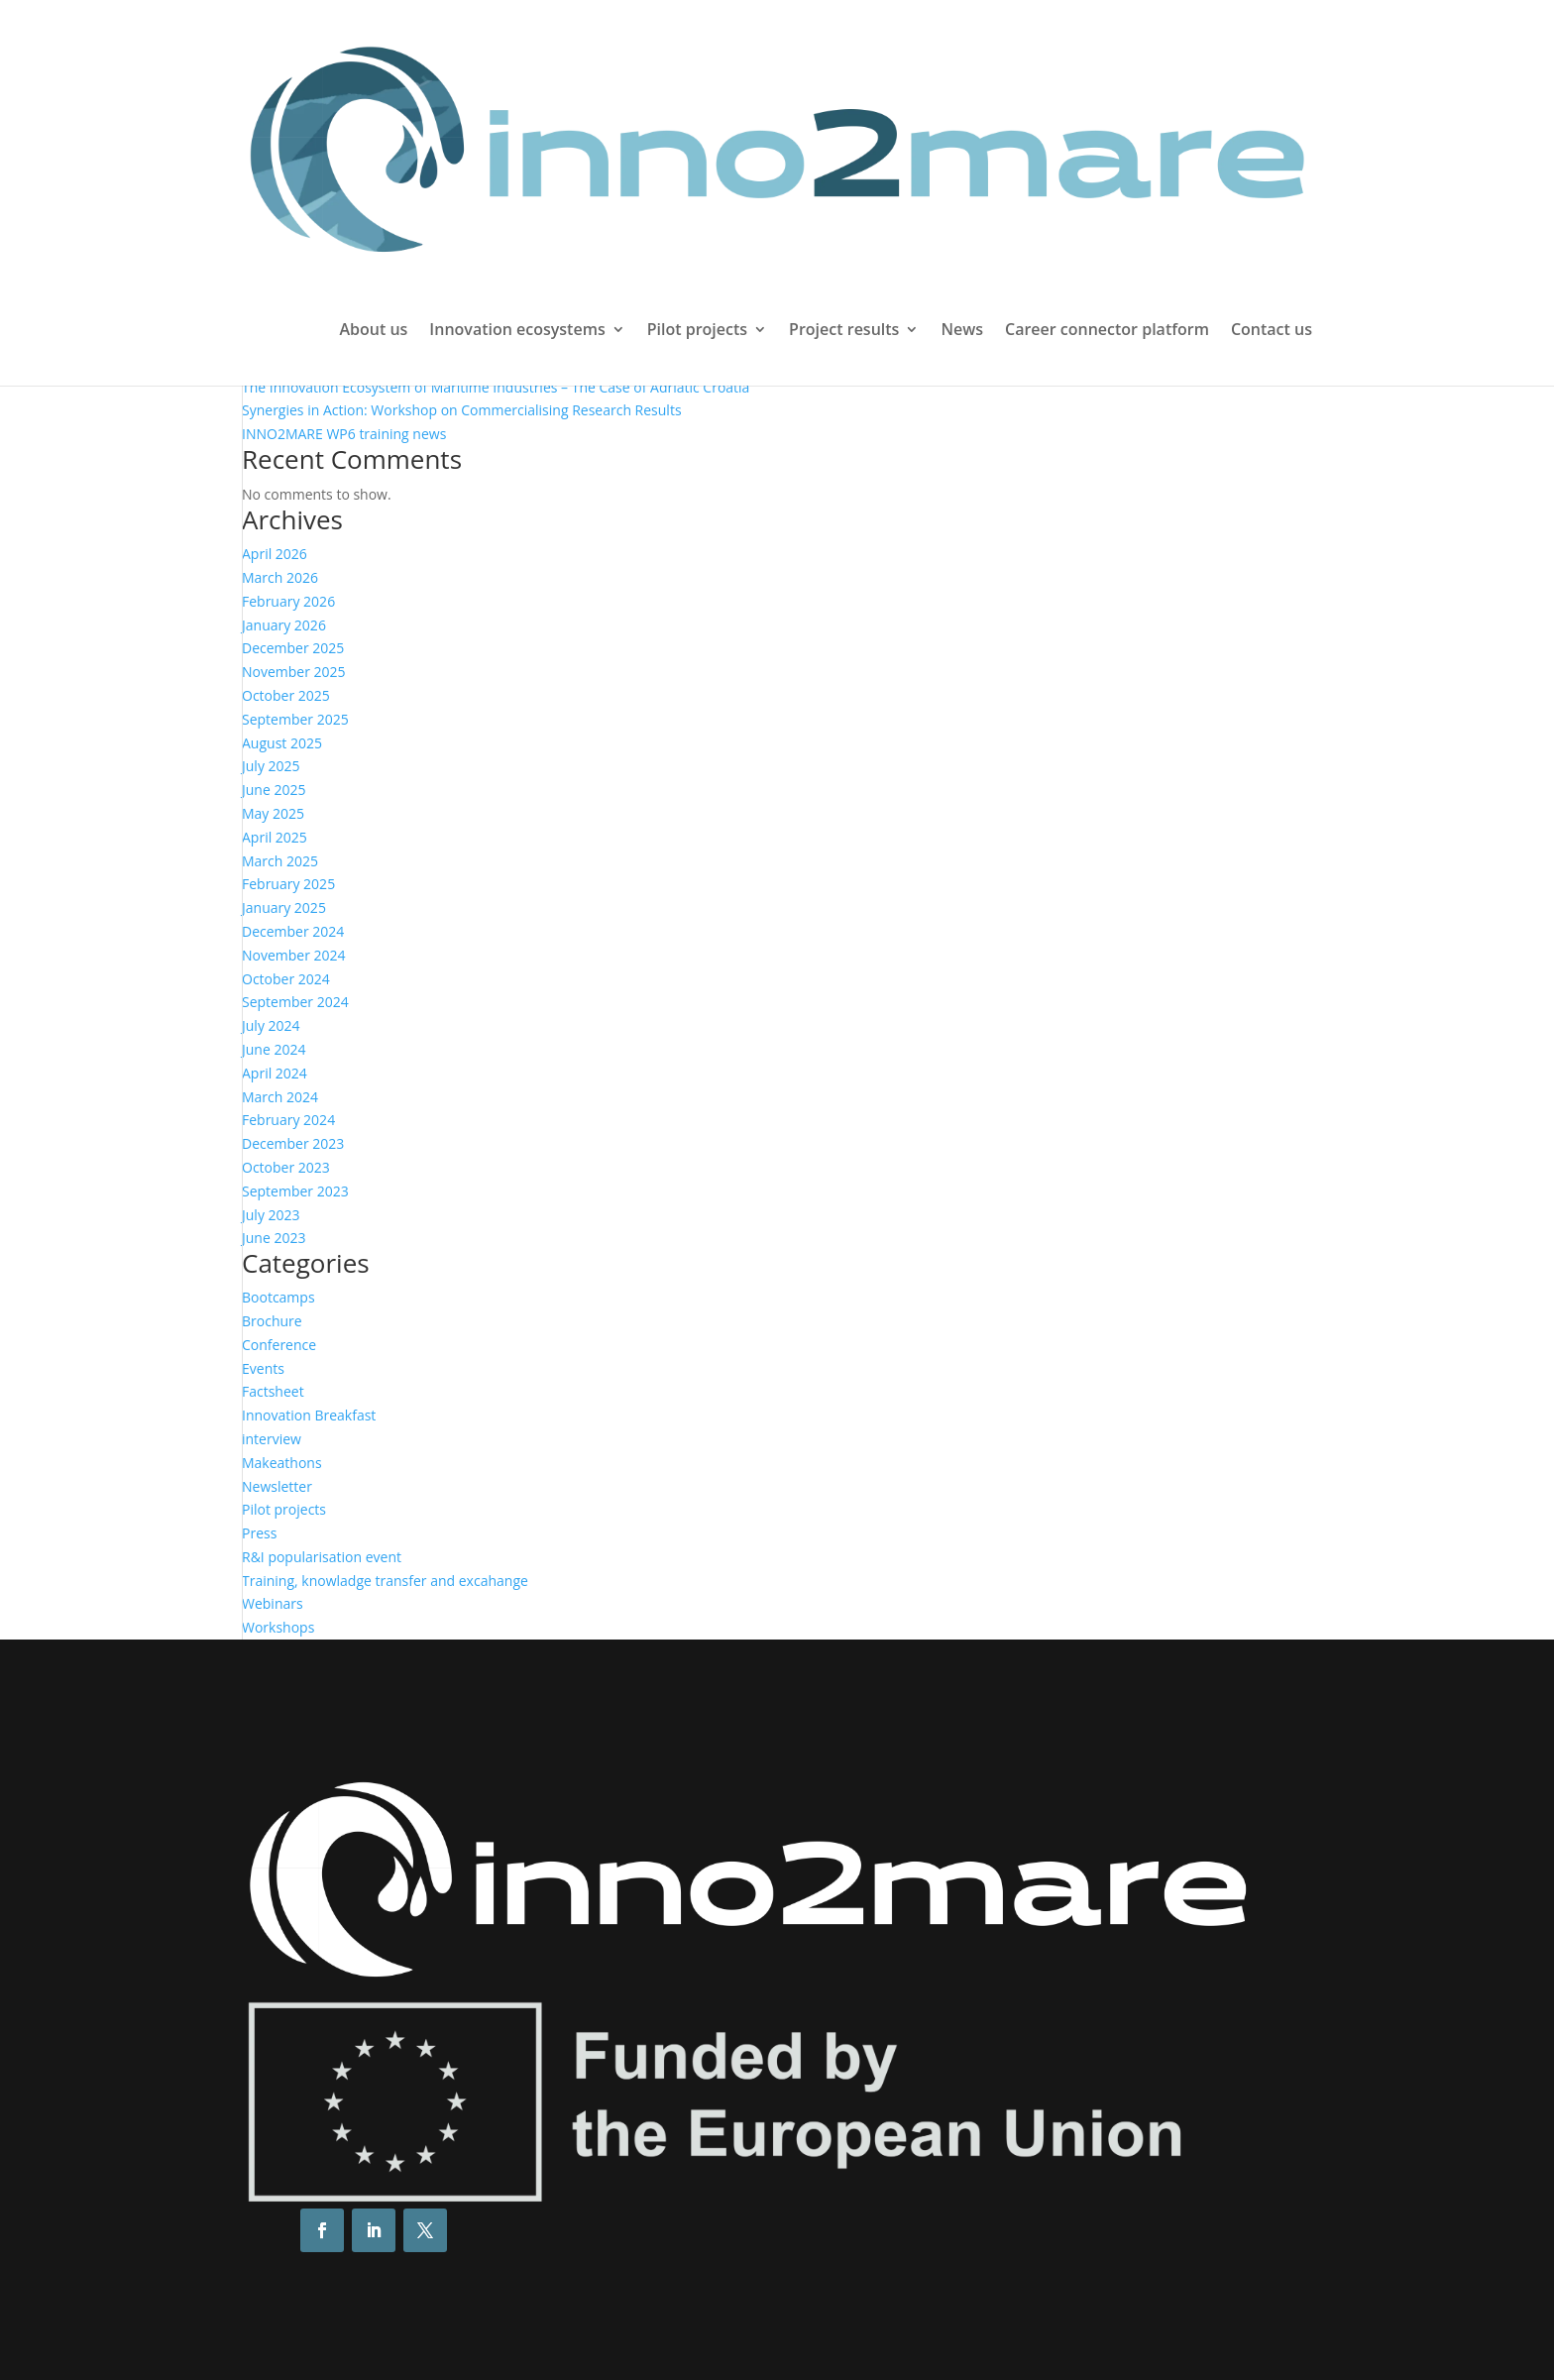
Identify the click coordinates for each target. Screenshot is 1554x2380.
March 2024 (280, 1096)
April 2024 (274, 1073)
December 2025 (293, 647)
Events (263, 1368)
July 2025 (271, 765)
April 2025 (274, 837)
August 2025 (282, 743)
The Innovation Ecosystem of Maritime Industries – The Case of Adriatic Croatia (495, 387)
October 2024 (286, 978)
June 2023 (273, 1237)
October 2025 (286, 695)
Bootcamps (278, 1297)
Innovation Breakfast (309, 1415)
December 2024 (293, 931)
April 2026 (274, 553)
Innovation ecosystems (517, 331)
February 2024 (288, 1119)
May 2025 (273, 813)
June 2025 (273, 789)
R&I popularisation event (321, 1556)
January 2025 (284, 907)
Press (259, 1533)
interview (271, 1438)
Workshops (278, 1627)
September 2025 (295, 719)
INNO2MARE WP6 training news (344, 433)
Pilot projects (697, 331)
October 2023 (286, 1167)
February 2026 (288, 601)
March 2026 (280, 577)
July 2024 (271, 1025)
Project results (844, 331)
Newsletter (277, 1486)
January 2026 (284, 625)
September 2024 (295, 1001)
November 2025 (294, 671)
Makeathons (282, 1462)
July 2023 (271, 1214)
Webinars (272, 1603)
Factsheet (273, 1391)
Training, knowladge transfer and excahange (385, 1580)
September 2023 (295, 1191)
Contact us (1271, 331)
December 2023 (293, 1143)
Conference (279, 1344)
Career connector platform (1107, 331)
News (962, 331)
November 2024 (294, 955)
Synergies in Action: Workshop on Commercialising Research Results (462, 409)
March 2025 (280, 860)
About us (373, 331)
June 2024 (273, 1049)
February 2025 (288, 883)
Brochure (272, 1320)
